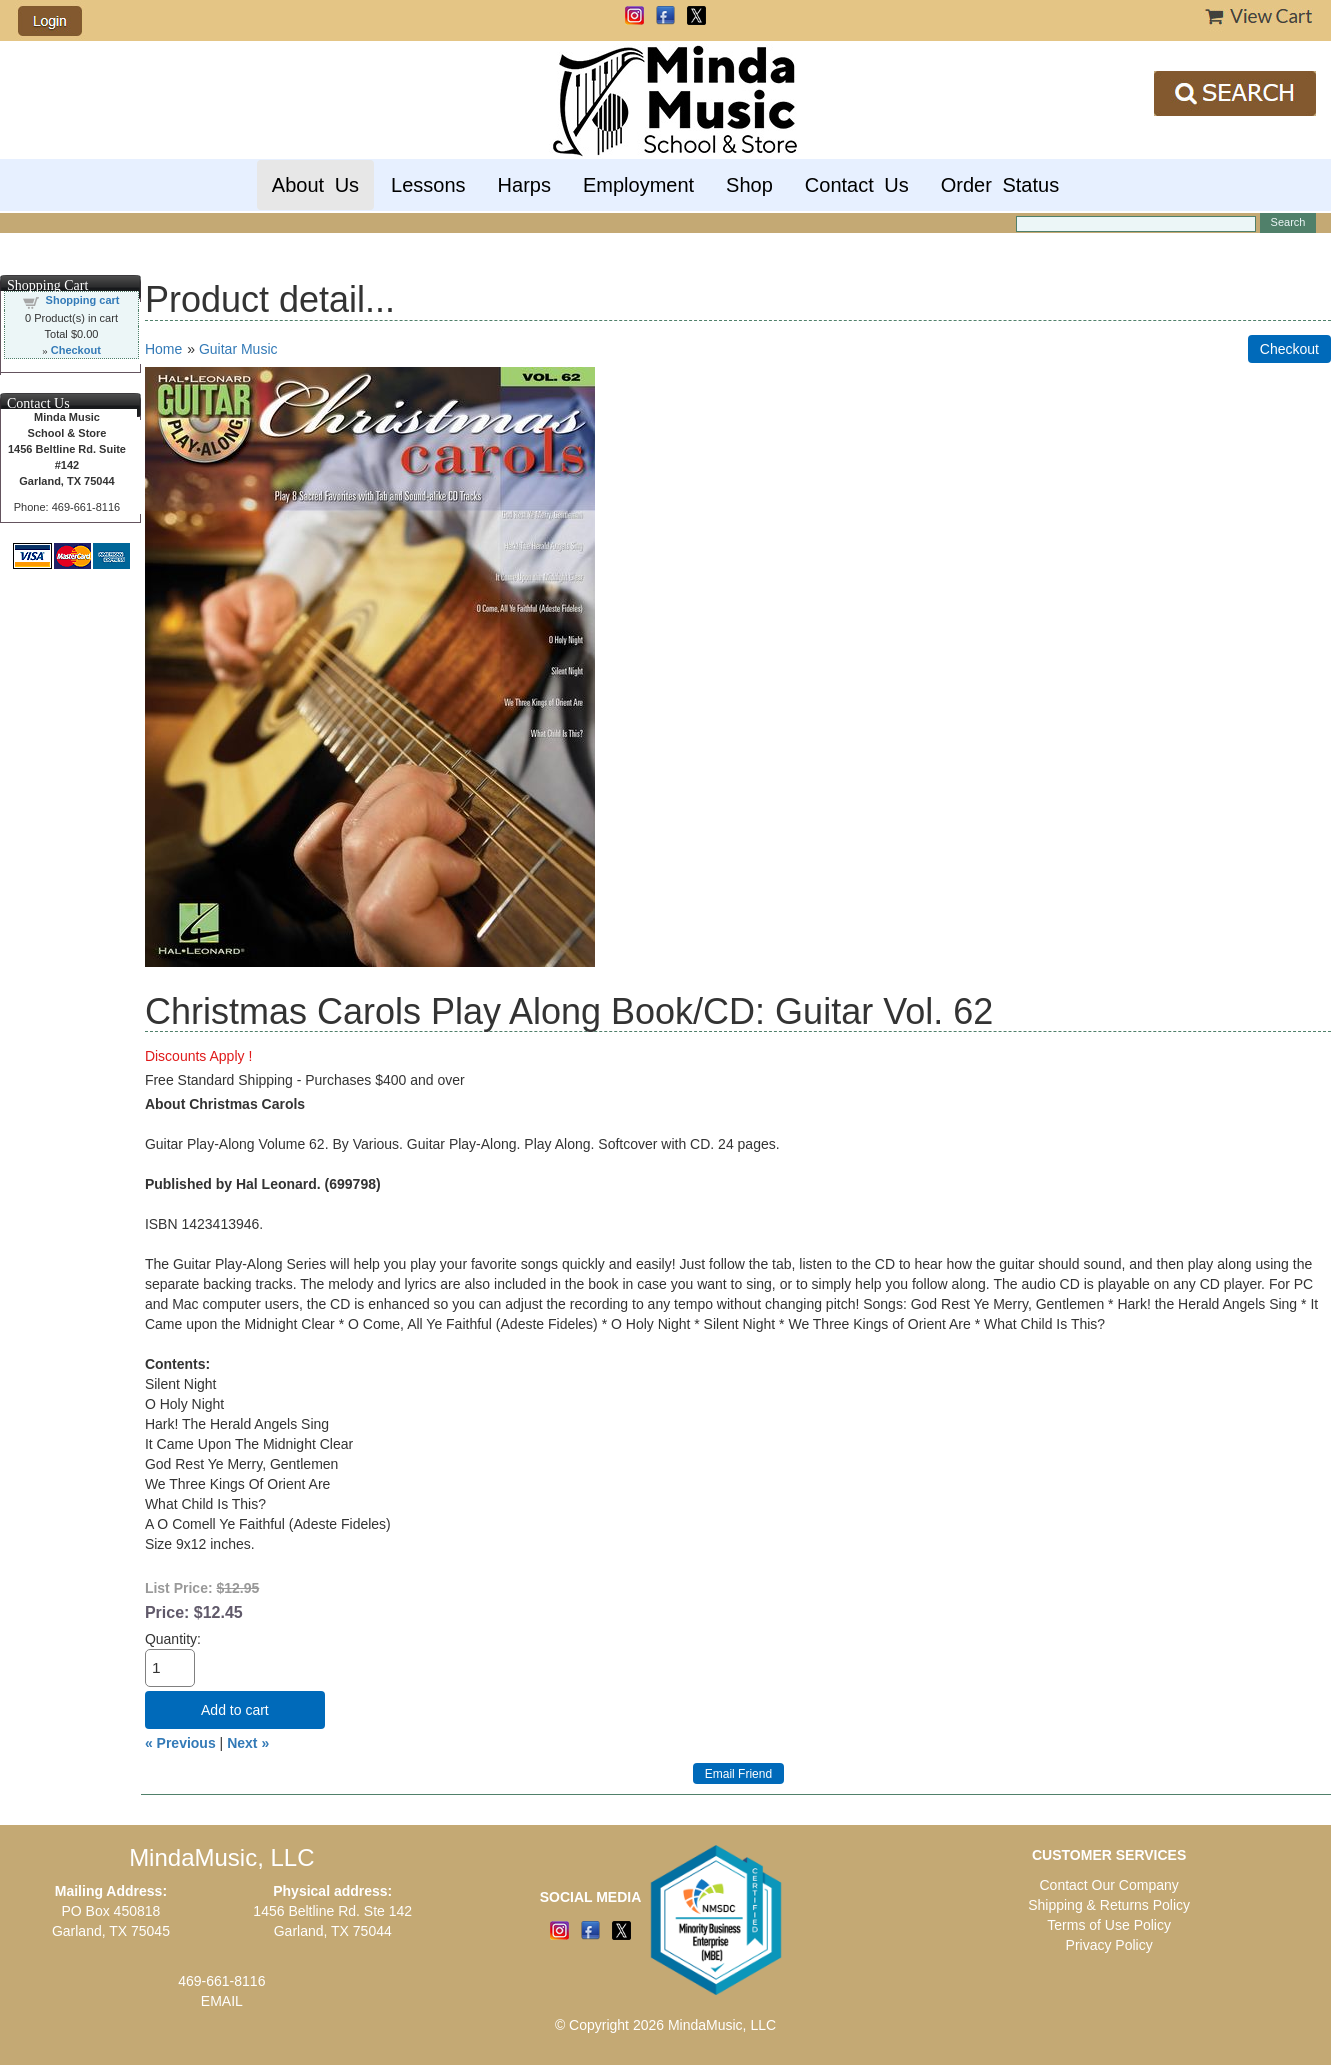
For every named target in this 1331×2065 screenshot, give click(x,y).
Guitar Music (238, 349)
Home (163, 349)
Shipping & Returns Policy (1109, 1905)
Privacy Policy (1109, 1945)
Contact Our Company (1108, 1885)
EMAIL (222, 2001)
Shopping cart (83, 300)
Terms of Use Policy (1109, 1925)
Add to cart (235, 1710)
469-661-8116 (221, 1981)
